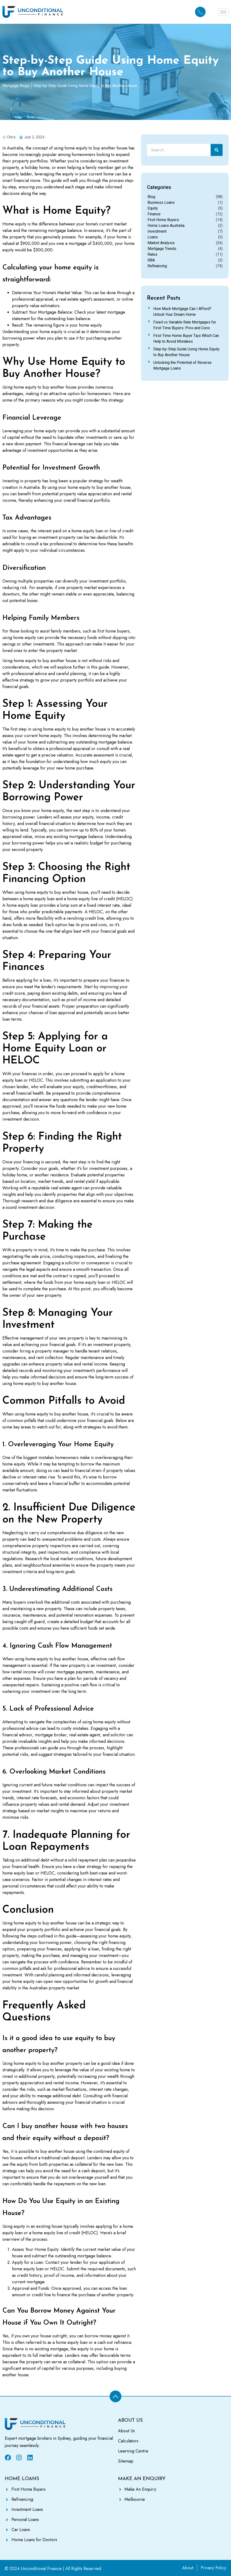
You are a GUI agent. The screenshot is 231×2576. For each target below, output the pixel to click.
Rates (152, 254)
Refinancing (157, 266)
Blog (151, 196)
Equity (153, 208)
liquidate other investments (82, 437)
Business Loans (161, 202)
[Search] (217, 150)
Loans (153, 237)
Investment (157, 231)
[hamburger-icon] (223, 11)
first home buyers (113, 631)
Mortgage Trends (162, 248)
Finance (154, 214)
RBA (151, 260)
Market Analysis (161, 243)
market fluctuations (69, 2089)
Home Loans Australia (166, 225)
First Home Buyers (163, 219)
